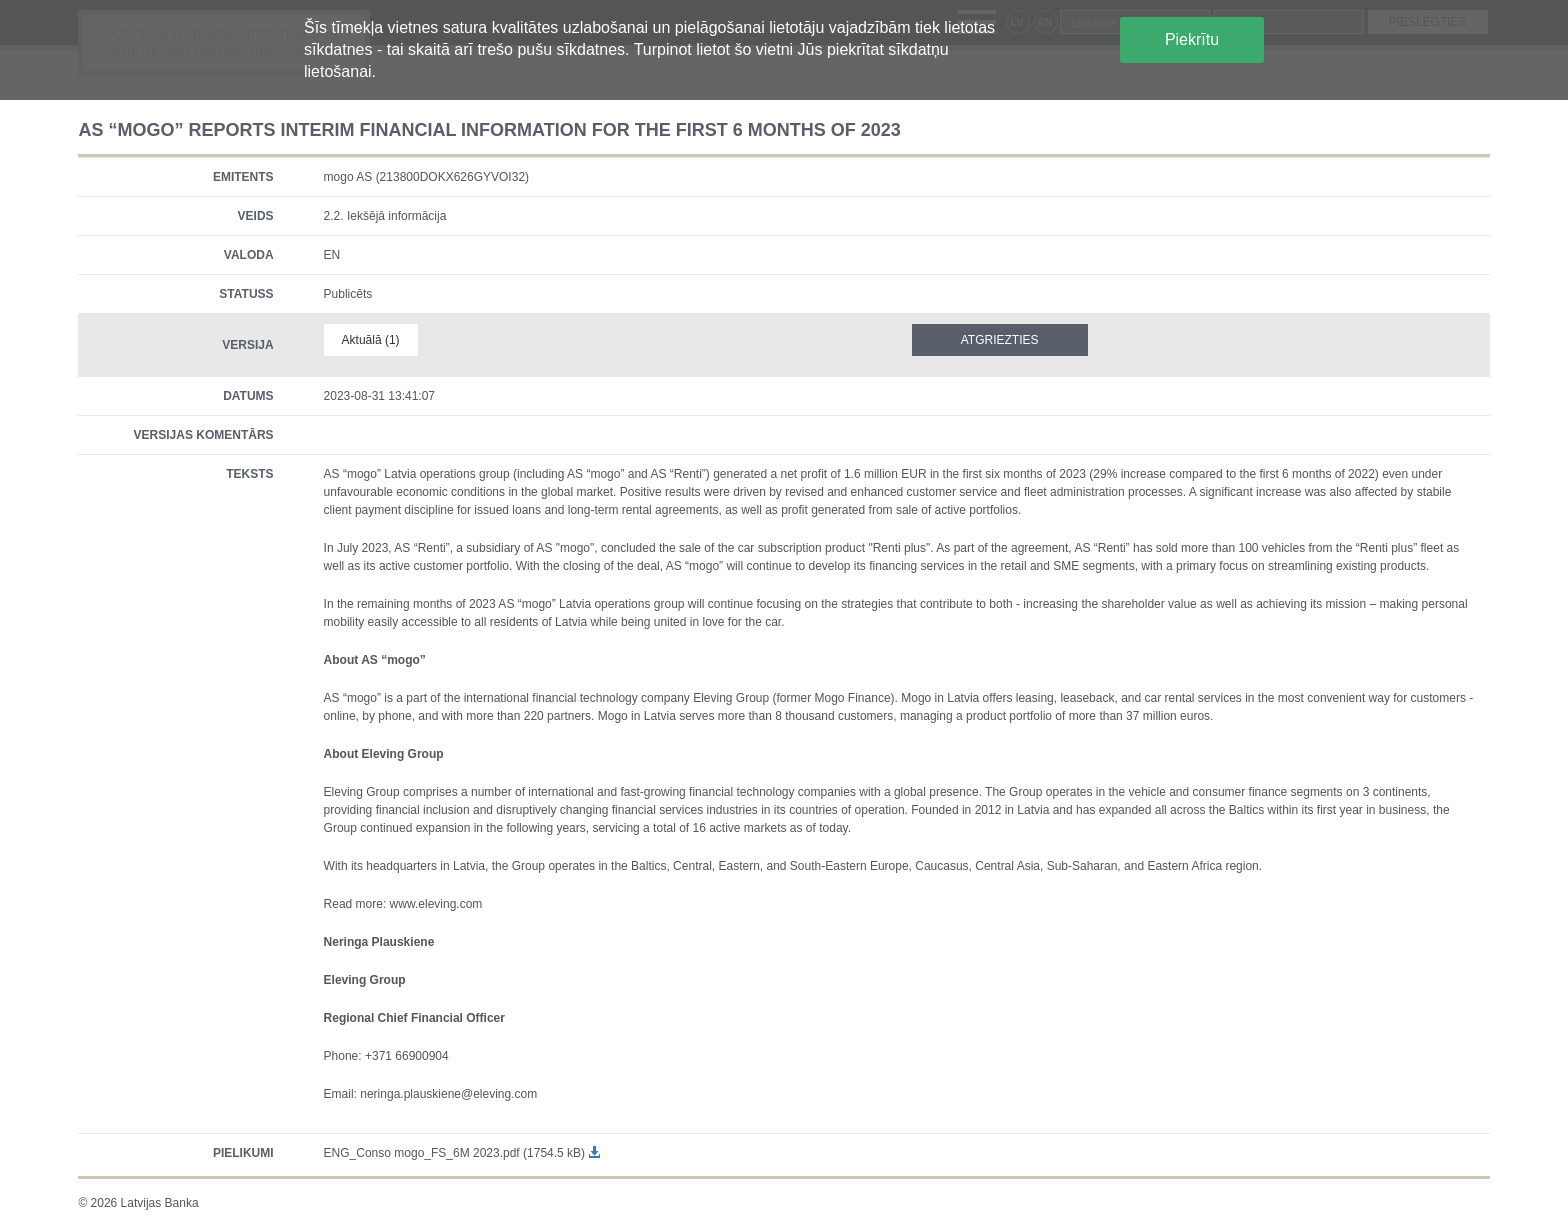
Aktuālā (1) (371, 340)
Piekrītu (1192, 39)
